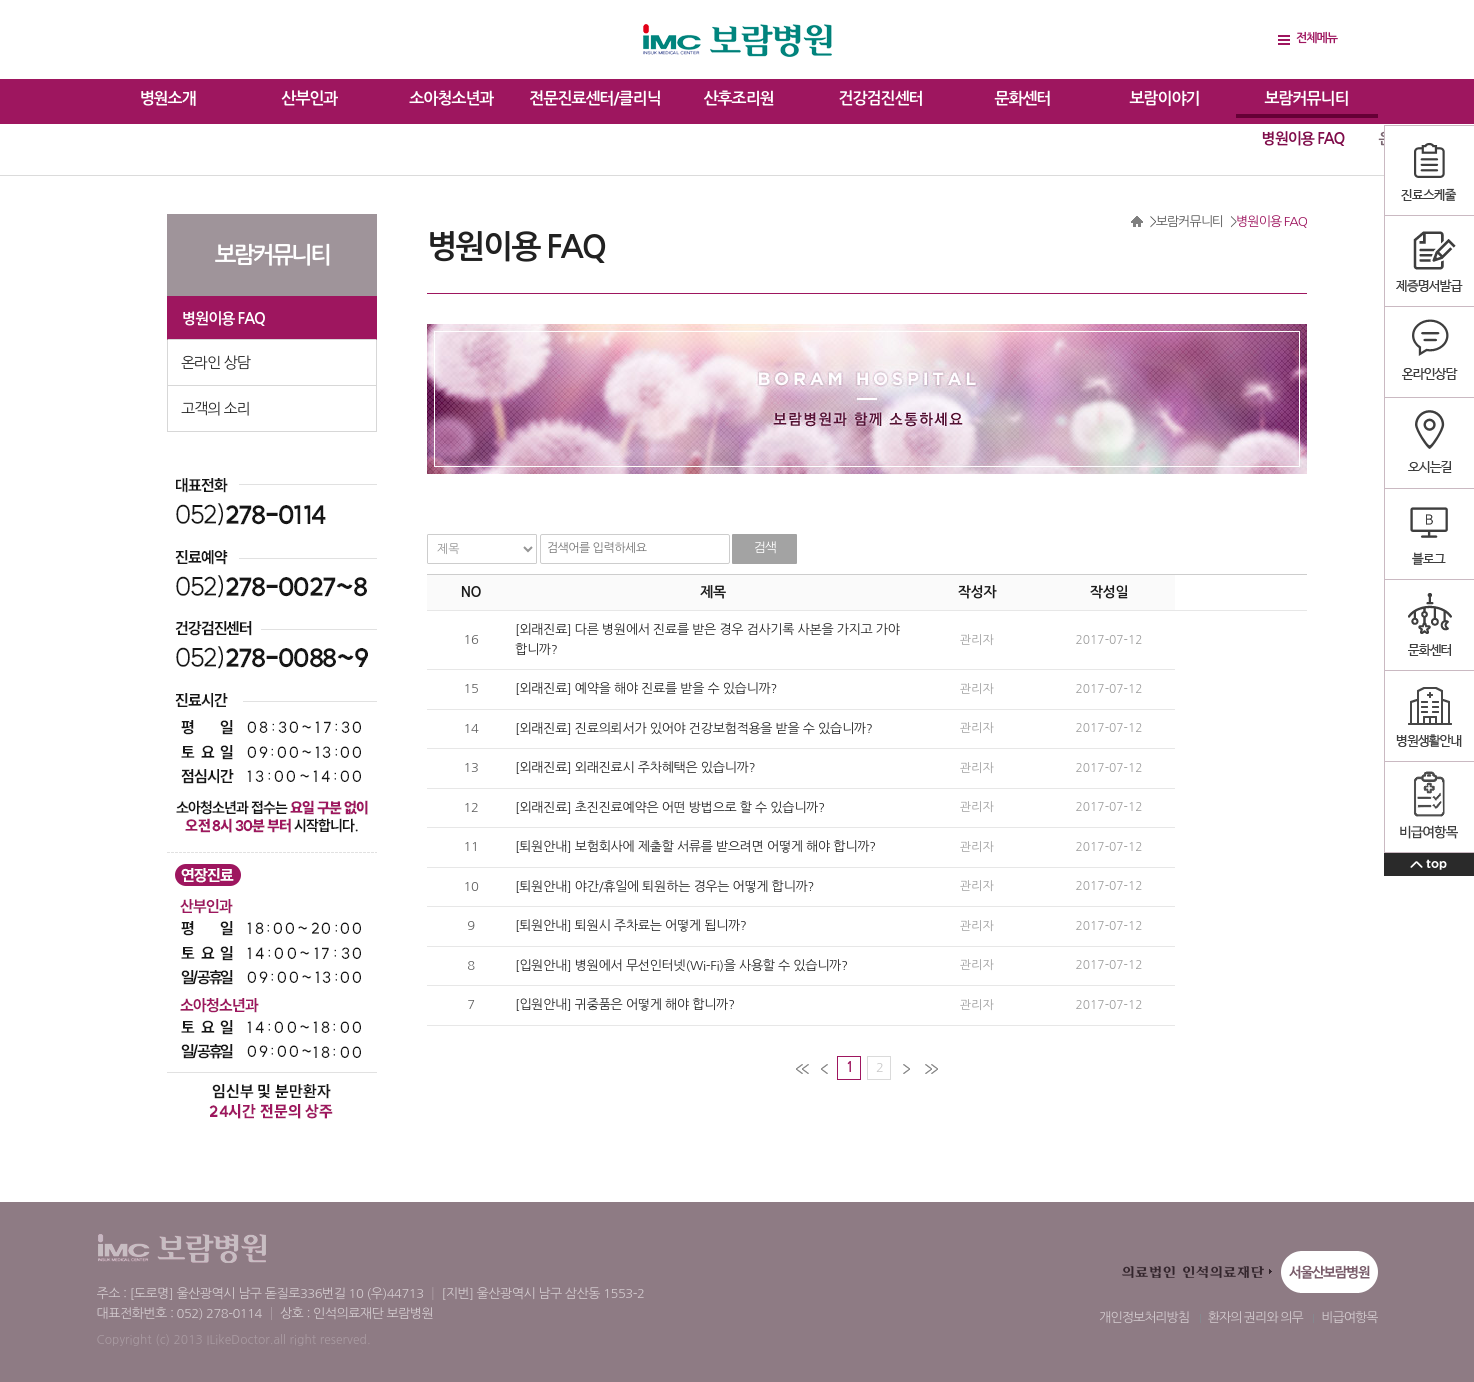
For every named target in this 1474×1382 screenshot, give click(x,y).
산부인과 (309, 98)
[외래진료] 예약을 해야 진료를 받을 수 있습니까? (646, 688)
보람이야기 (1164, 98)
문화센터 (1022, 98)
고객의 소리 (215, 408)
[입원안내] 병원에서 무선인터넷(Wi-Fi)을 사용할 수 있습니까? (681, 965)
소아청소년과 (451, 98)
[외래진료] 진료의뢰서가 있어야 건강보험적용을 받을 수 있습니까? (694, 728)
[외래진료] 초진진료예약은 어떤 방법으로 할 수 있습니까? (670, 807)
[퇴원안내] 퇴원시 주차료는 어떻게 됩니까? (631, 925)
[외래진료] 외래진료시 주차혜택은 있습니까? (635, 767)
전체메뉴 (1316, 38)
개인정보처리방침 (1144, 1317)
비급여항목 (1349, 1317)
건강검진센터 (880, 98)
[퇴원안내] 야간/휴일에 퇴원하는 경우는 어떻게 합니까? (664, 886)
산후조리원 (739, 98)
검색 (765, 547)
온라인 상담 (215, 362)
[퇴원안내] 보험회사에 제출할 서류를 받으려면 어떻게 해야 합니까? (695, 846)
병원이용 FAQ (1303, 138)
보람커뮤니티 (1306, 98)
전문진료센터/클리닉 (594, 98)
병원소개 (167, 98)
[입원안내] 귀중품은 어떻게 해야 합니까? (625, 1004)
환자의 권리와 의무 (1255, 1317)
